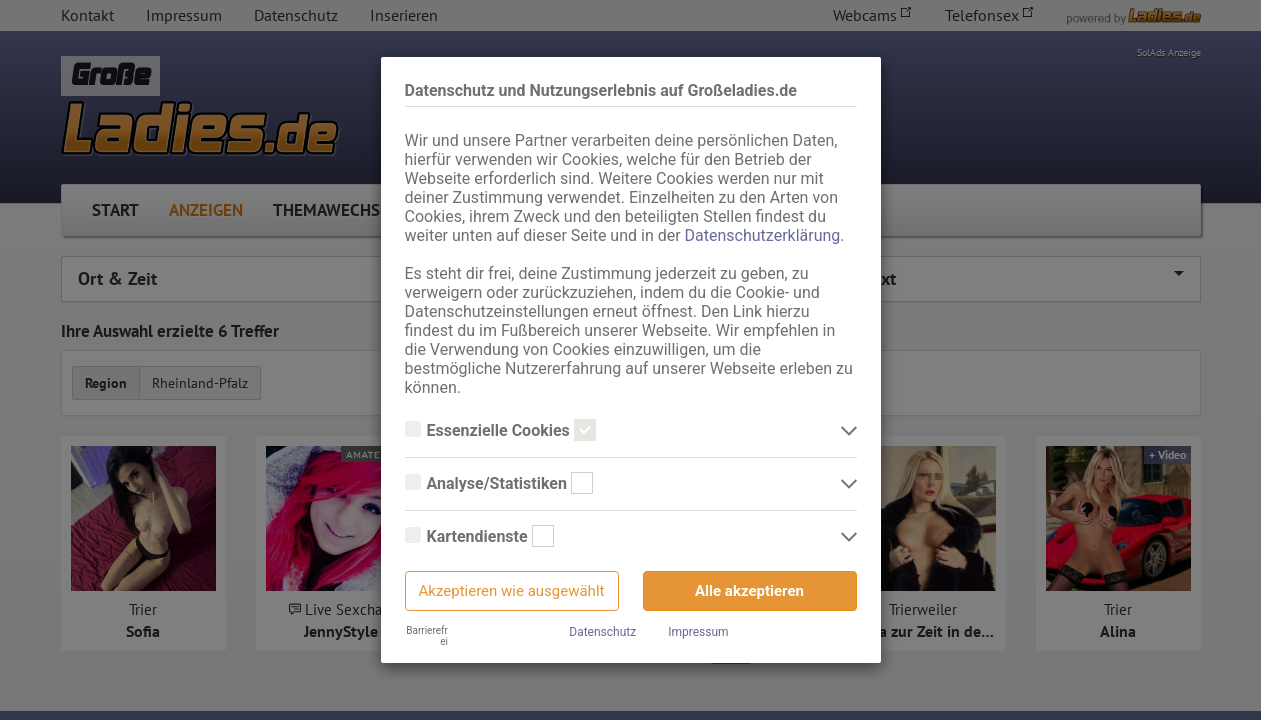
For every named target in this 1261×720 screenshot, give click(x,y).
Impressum (698, 632)
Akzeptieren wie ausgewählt (512, 591)
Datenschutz (602, 632)
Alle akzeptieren (749, 591)
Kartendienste (479, 537)
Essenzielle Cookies (500, 431)
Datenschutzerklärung (763, 235)
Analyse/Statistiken (499, 484)
